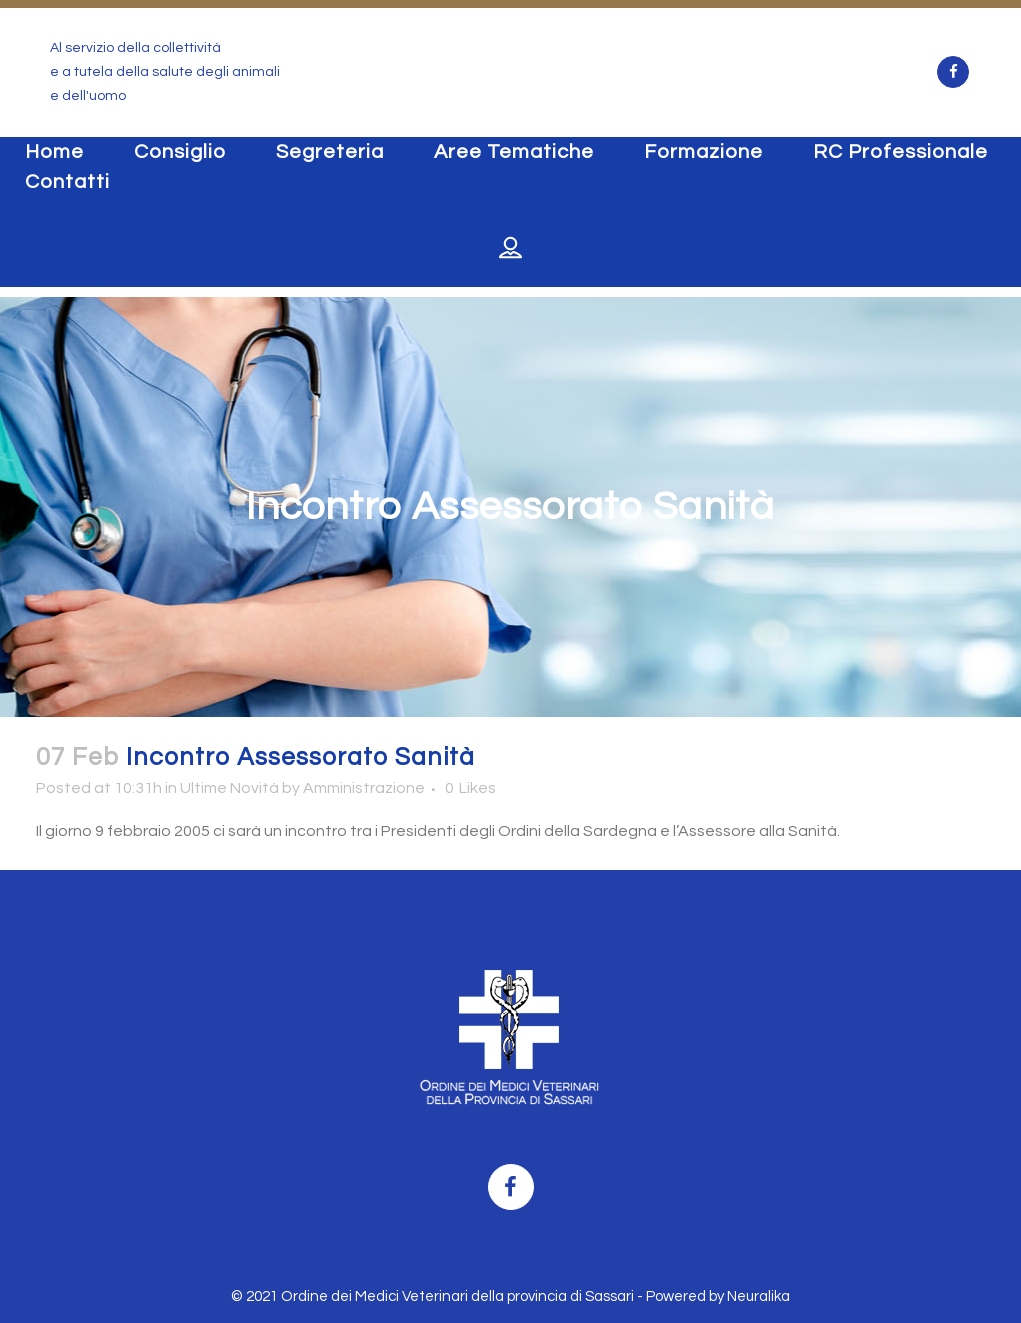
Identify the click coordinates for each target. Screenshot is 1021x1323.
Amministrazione (364, 788)
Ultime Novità (229, 788)
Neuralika (758, 1296)
